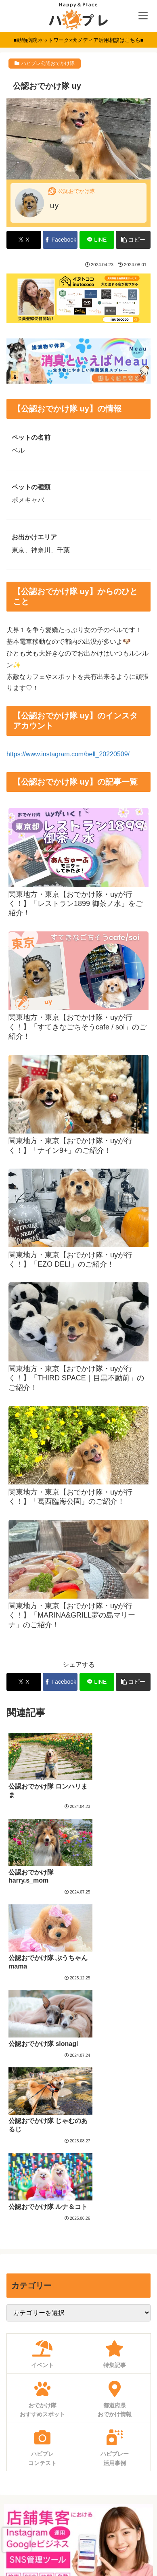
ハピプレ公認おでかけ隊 (48, 63)
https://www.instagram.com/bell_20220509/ (68, 754)
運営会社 (78, 2537)
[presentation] (16, 2540)
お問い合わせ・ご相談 (78, 2477)
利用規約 (78, 2497)
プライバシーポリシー (78, 2517)
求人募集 (78, 2458)
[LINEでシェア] (97, 240)
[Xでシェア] (23, 240)
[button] (133, 240)
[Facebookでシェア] (60, 240)
